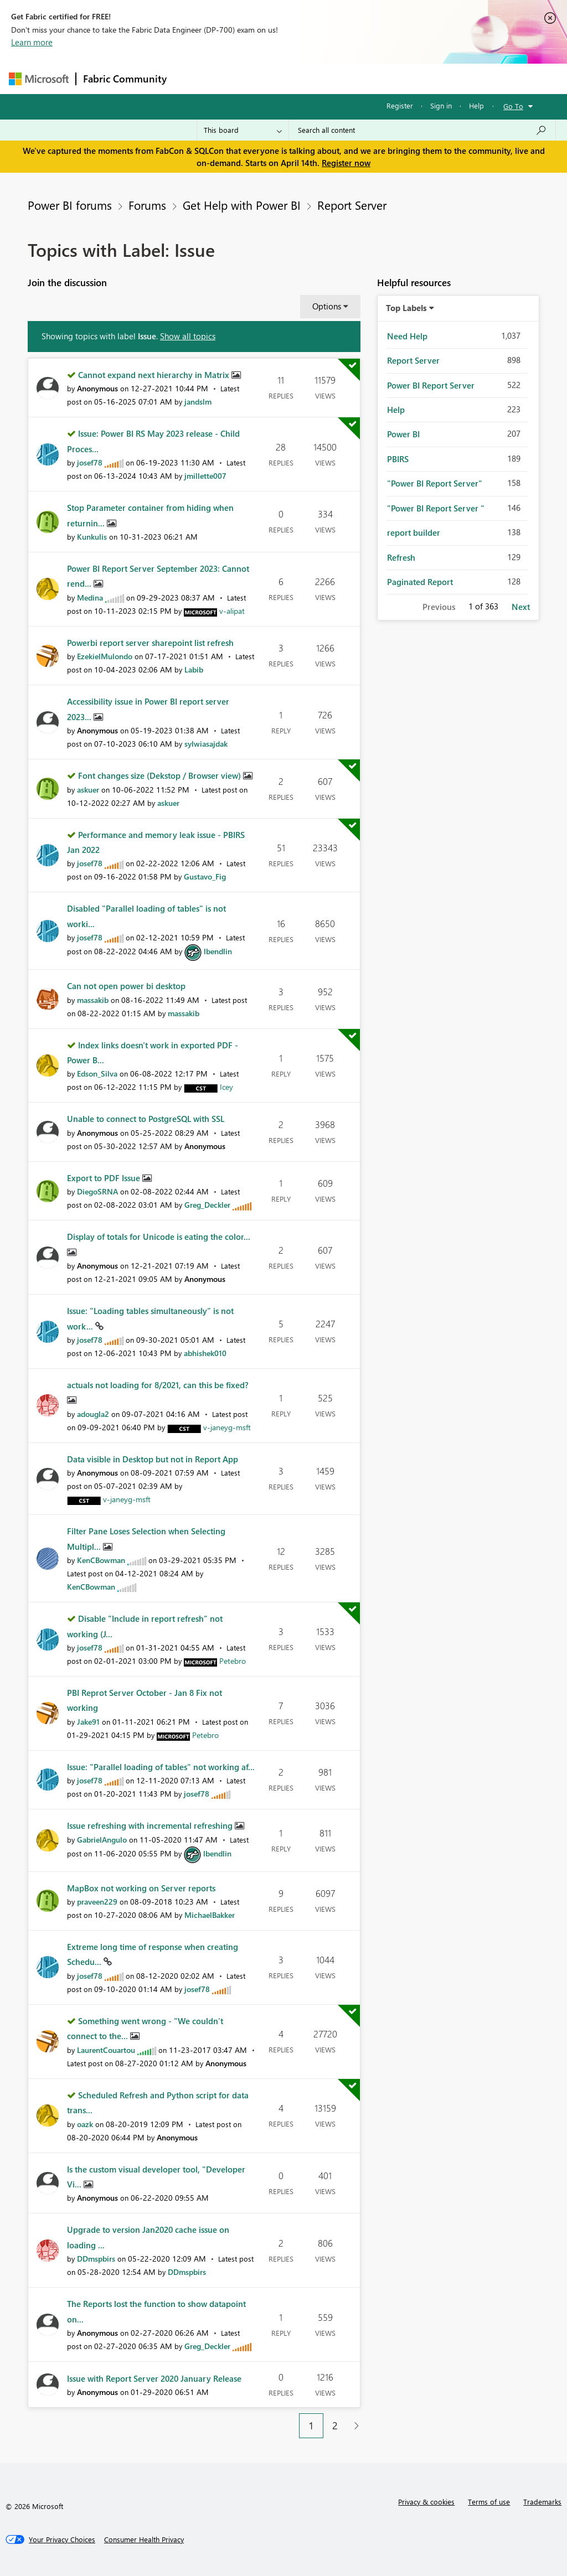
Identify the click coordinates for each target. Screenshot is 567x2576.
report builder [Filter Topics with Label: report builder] (413, 532)
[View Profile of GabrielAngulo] (102, 1839)
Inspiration (240, 78)
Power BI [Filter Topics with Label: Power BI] (403, 433)
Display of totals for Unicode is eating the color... (158, 1236)
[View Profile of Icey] (226, 1087)
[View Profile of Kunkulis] (92, 536)
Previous (438, 606)
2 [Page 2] (335, 2425)
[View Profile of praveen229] (97, 1901)
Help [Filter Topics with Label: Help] (396, 409)
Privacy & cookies (426, 2501)
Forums (192, 78)
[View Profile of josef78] (89, 462)
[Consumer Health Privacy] (144, 2539)
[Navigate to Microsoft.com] (39, 79)
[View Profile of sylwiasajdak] (206, 743)
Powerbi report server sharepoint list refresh (150, 642)
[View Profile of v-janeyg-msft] (227, 1427)
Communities (335, 78)
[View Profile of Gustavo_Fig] (205, 876)
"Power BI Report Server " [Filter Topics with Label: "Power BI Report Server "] (435, 508)
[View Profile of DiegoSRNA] (97, 1191)
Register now (346, 162)
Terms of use (489, 2501)
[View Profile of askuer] (88, 789)
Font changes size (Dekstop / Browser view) (160, 775)
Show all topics (187, 336)
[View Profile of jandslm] (198, 401)
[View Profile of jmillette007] (205, 475)
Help (476, 105)
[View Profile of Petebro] (232, 1660)
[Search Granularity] (242, 130)
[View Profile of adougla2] (93, 1414)
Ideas (286, 78)
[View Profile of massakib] (93, 1000)
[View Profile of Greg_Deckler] (207, 1204)
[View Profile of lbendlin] (218, 951)
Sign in (441, 105)
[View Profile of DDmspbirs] (96, 2258)
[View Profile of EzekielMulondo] (104, 656)
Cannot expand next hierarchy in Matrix (154, 374)
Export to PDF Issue (104, 1177)
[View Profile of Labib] (193, 669)
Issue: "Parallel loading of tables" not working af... (161, 1766)
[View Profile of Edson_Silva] (97, 1073)
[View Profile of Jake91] (88, 1721)
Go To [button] (513, 106)
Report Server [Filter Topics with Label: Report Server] (413, 360)
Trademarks (542, 2501)
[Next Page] (353, 2425)
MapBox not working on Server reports (141, 1888)
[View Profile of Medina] (90, 597)
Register (399, 105)
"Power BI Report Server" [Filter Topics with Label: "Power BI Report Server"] (434, 483)
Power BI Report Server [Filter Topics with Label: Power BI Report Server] (431, 385)
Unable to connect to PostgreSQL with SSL (145, 1118)
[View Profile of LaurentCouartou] (106, 2050)
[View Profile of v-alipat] (232, 610)
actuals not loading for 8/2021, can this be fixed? (158, 1384)
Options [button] (326, 306)
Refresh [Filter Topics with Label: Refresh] (401, 557)
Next (521, 606)
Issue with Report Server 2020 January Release (154, 2378)
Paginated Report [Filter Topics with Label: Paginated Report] (420, 581)
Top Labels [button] (406, 307)
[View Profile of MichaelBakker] (209, 1915)
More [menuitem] (422, 78)
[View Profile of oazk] (85, 2124)
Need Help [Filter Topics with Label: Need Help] (407, 336)
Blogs (385, 78)
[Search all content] (422, 130)
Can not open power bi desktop (126, 985)
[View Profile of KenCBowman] (101, 1560)
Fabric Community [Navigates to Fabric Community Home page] (125, 78)
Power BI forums (70, 205)
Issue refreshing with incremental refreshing (151, 1825)
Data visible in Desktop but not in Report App (152, 1459)
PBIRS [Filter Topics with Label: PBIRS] (398, 458)
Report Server (351, 205)
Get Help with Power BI (242, 205)
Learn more (32, 42)
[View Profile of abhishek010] (205, 1353)
